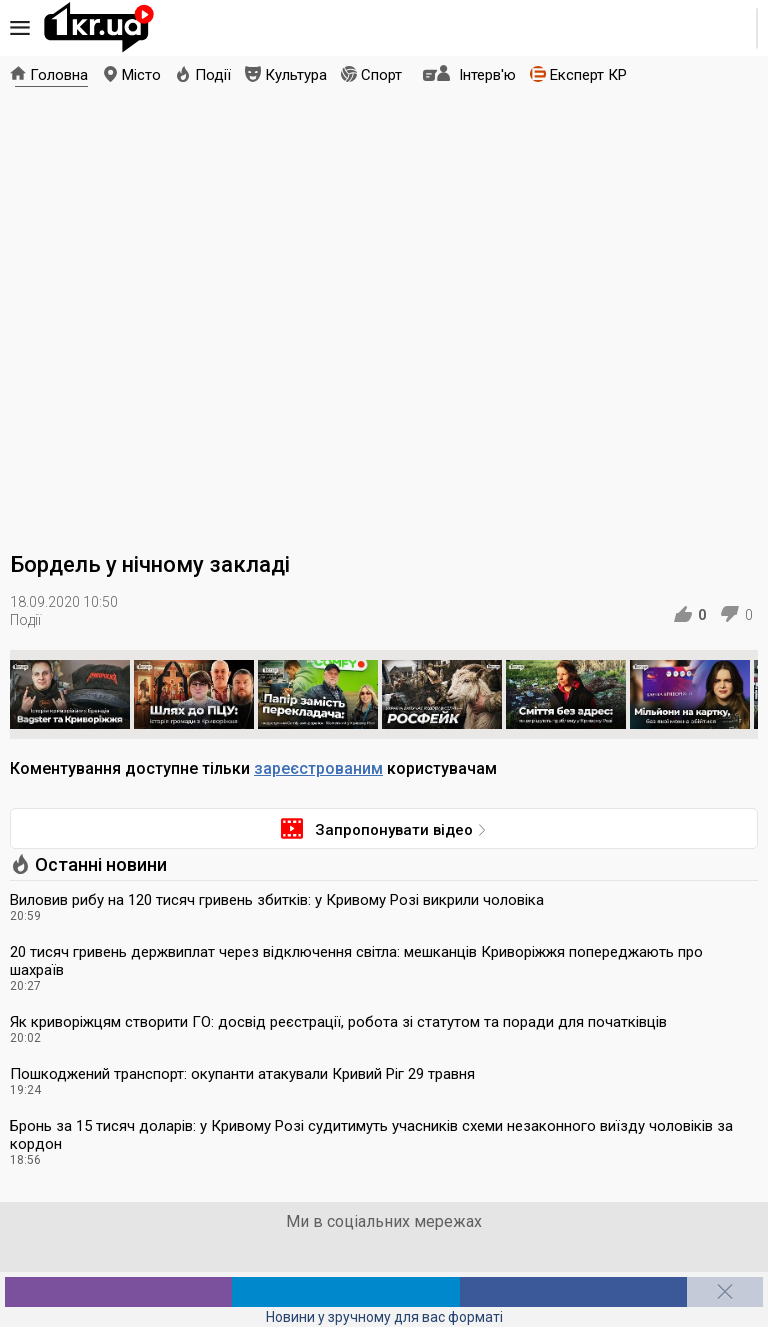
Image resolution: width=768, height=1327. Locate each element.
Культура (296, 75)
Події (213, 75)
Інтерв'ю (487, 75)
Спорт (381, 75)
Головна (59, 75)
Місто (141, 75)
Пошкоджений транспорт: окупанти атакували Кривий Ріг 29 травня (242, 1074)
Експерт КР (588, 75)
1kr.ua (99, 28)
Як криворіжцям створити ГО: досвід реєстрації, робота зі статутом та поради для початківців (338, 1022)
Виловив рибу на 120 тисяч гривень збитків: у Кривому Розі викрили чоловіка (277, 900)
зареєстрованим (318, 768)
